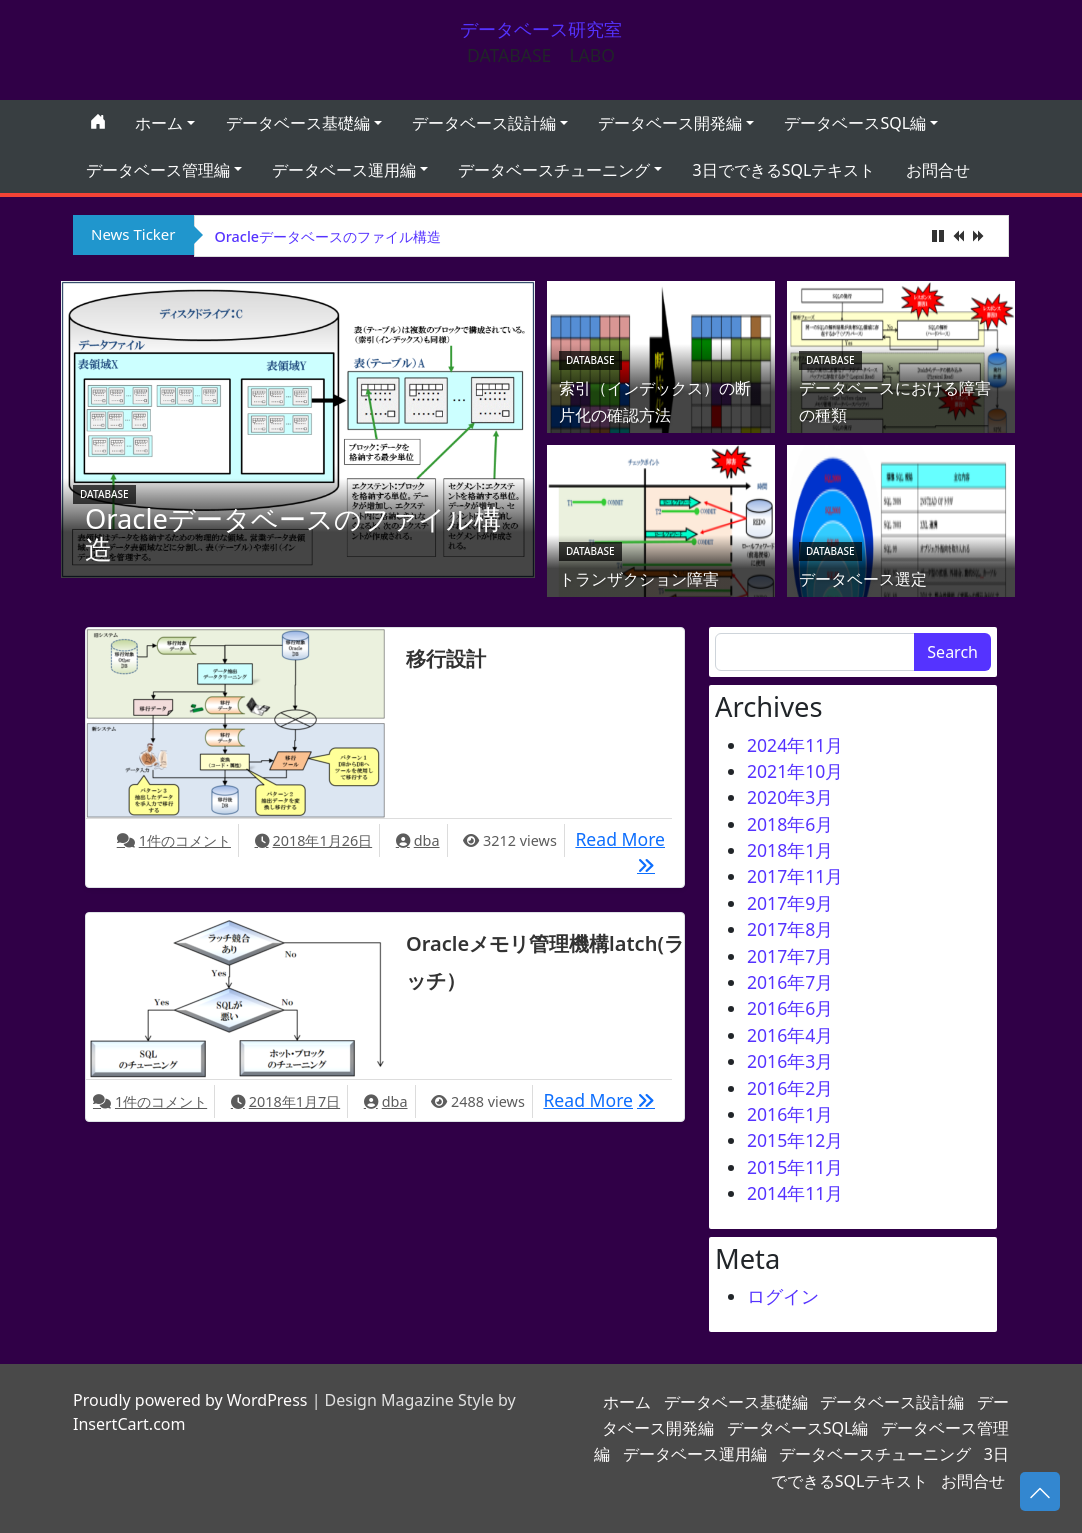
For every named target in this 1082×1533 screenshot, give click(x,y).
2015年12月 (795, 1140)
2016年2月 (790, 1088)
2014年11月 (795, 1193)
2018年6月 (790, 824)
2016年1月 (790, 1114)
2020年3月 (790, 797)
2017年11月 (795, 876)
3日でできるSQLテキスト (784, 170)
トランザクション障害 (639, 579)
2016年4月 (790, 1035)
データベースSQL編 (855, 123)
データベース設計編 (484, 123)
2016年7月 (790, 982)
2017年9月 (790, 903)
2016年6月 (790, 1008)
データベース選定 (863, 579)
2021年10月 (795, 771)
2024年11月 (795, 745)
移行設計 (446, 658)
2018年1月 (790, 850)
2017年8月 (790, 929)
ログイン (783, 1296)
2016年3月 (790, 1061)
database (104, 494)
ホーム (159, 123)
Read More (620, 838)
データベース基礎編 (298, 123)
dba (427, 840)
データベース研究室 (541, 29)
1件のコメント (184, 840)
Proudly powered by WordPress (190, 1400)
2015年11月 (795, 1167)
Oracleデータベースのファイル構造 (328, 236)
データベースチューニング (554, 170)
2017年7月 (790, 956)
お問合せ (938, 170)
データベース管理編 (158, 170)
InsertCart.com (129, 1424)
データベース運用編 (344, 170)
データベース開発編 (670, 123)
